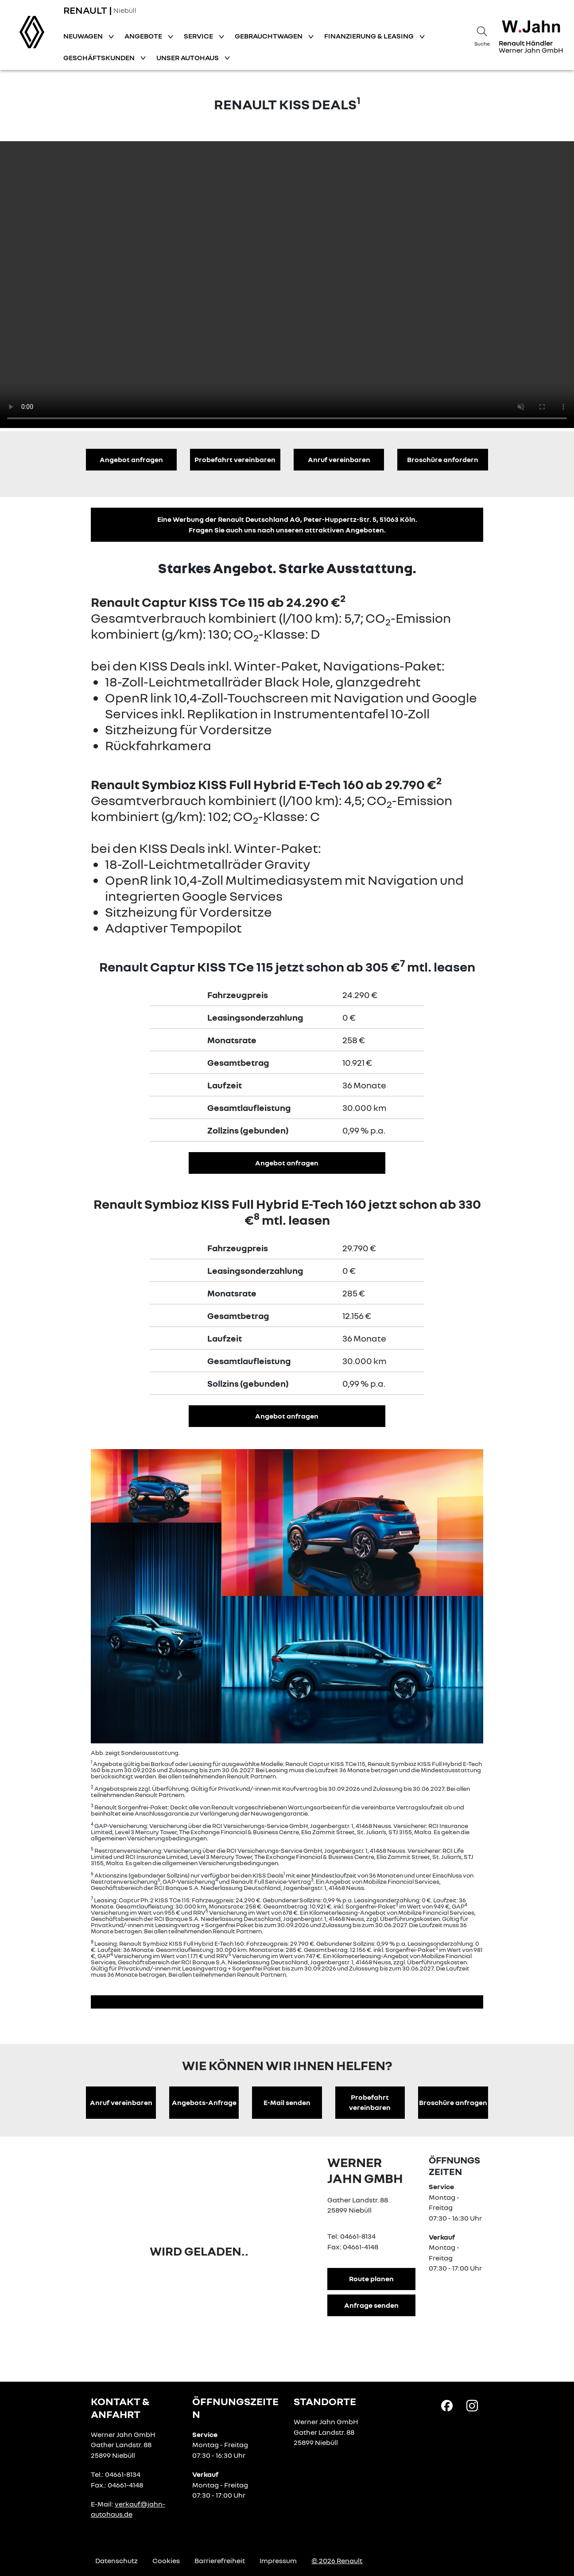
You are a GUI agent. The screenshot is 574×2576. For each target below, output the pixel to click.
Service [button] (199, 35)
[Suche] (482, 35)
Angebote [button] (143, 35)
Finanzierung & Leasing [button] (369, 35)
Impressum (278, 2560)
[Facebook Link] (447, 2405)
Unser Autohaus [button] (188, 57)
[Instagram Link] (472, 2405)
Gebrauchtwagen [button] (269, 35)
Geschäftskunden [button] (99, 57)
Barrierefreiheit (219, 2560)
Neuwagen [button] (83, 35)
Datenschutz (116, 2560)
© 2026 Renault (336, 2560)
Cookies (166, 2560)
